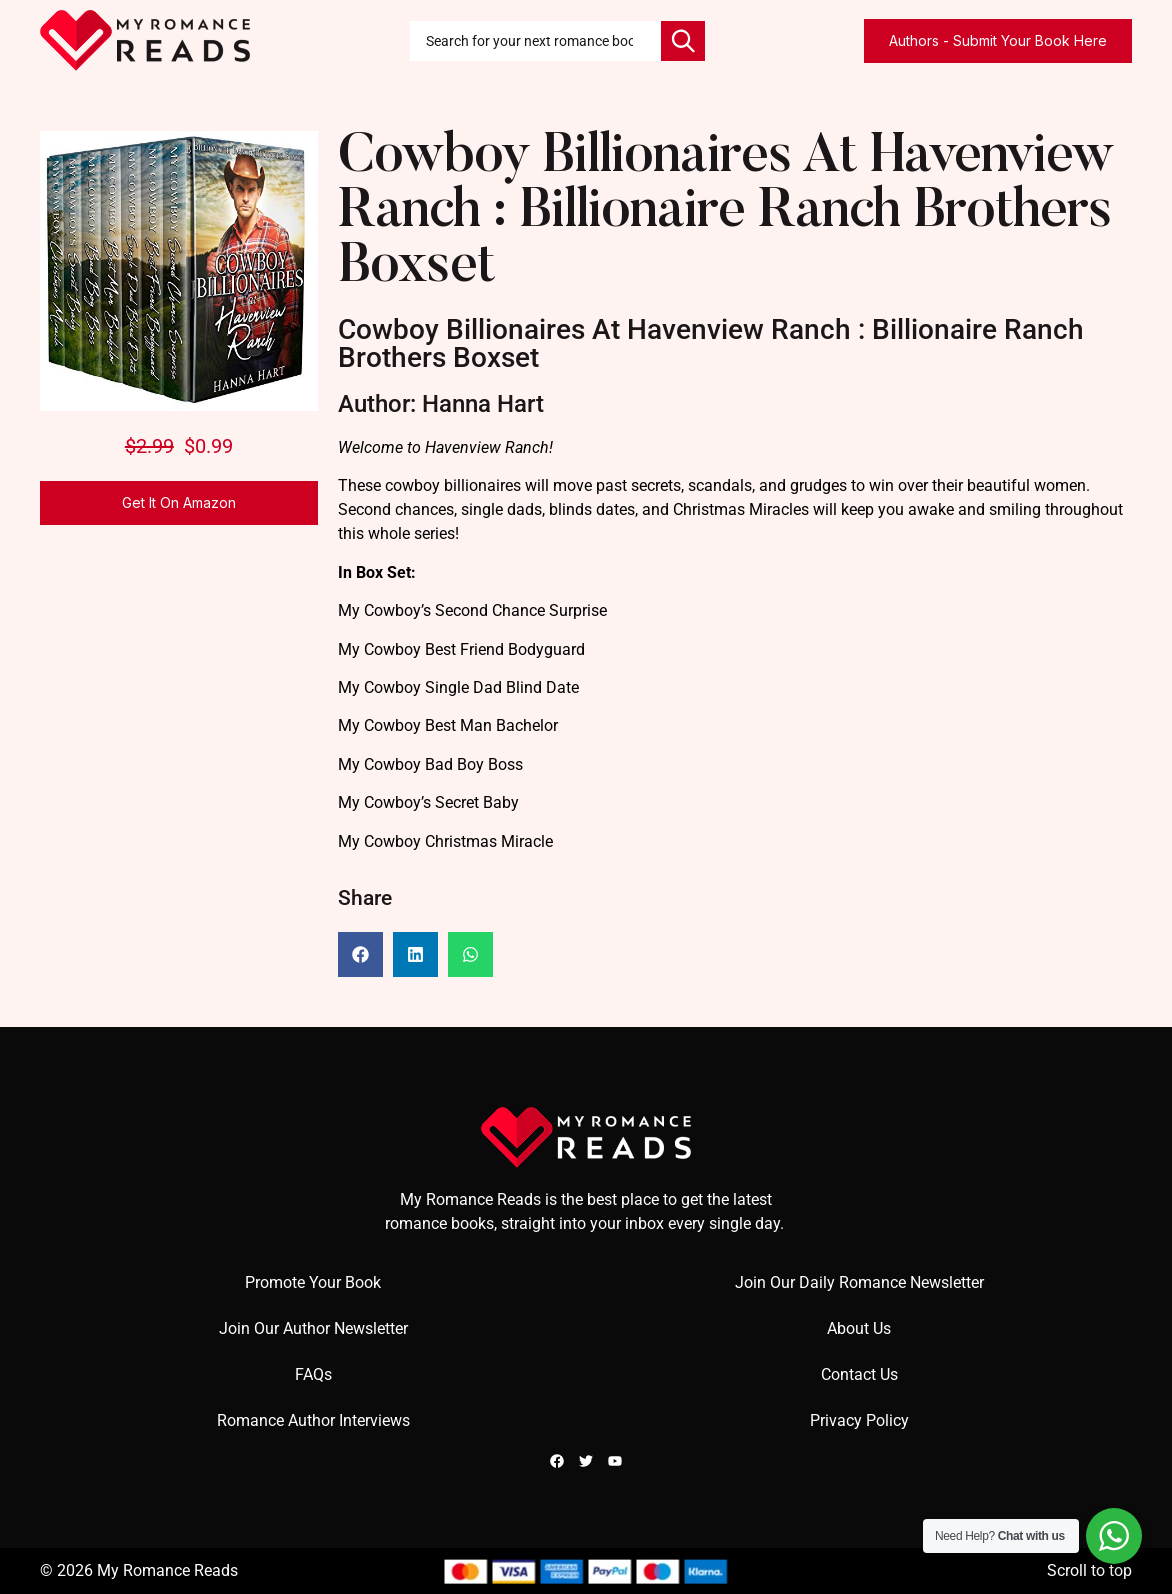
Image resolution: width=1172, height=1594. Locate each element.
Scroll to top (1089, 1570)
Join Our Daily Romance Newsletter (859, 1282)
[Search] (683, 41)
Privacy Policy (859, 1420)
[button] (360, 954)
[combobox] (535, 41)
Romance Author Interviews (313, 1420)
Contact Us (859, 1374)
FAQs (313, 1374)
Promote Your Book (313, 1282)
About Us (859, 1328)
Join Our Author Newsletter (313, 1328)
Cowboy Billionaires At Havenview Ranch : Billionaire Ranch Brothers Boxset (725, 213)
